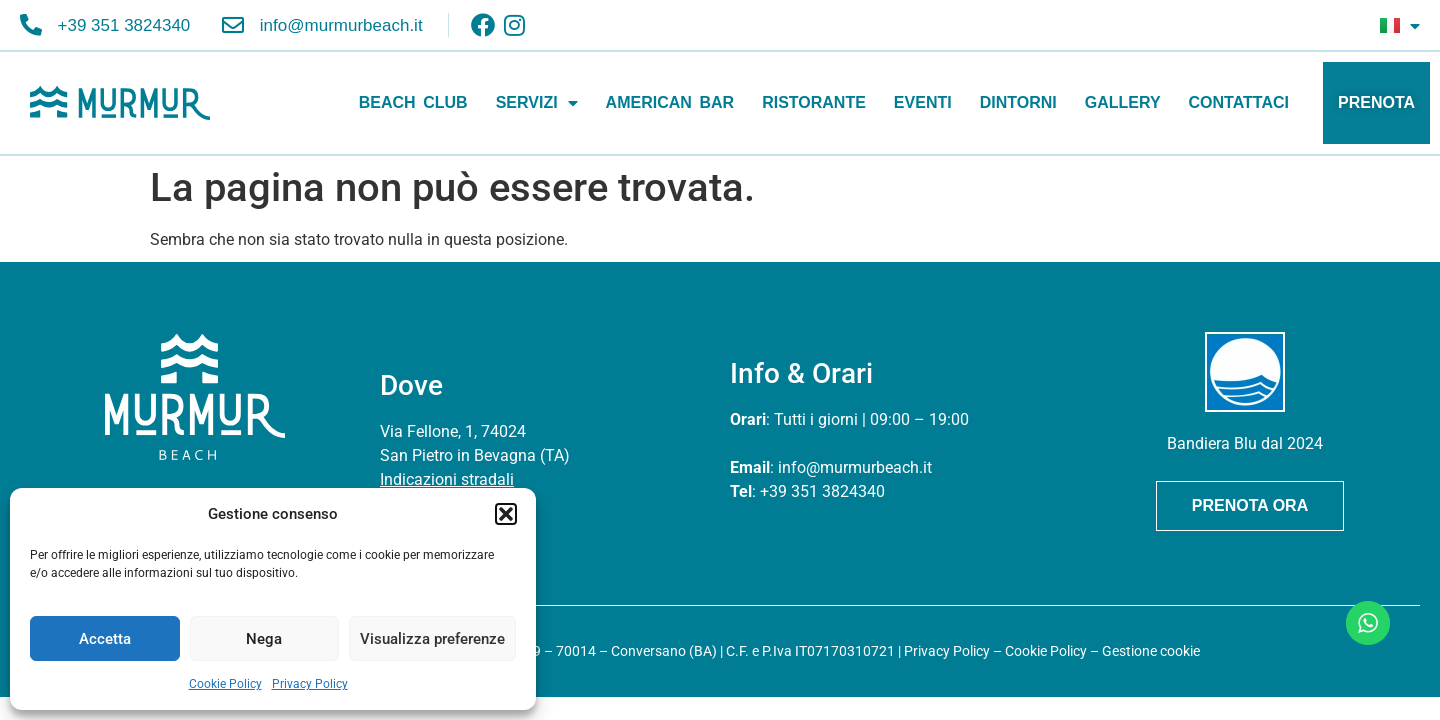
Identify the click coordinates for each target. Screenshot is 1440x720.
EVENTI (923, 102)
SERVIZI (537, 103)
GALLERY (1123, 102)
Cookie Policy (225, 684)
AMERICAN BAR (670, 102)
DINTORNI (1018, 102)
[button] (506, 514)
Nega (264, 639)
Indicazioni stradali (447, 479)
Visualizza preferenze (432, 639)
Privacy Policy (310, 684)
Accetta (105, 639)
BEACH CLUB (413, 102)
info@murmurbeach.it (855, 467)
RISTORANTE (814, 102)
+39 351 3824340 (822, 491)
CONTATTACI (1239, 102)
